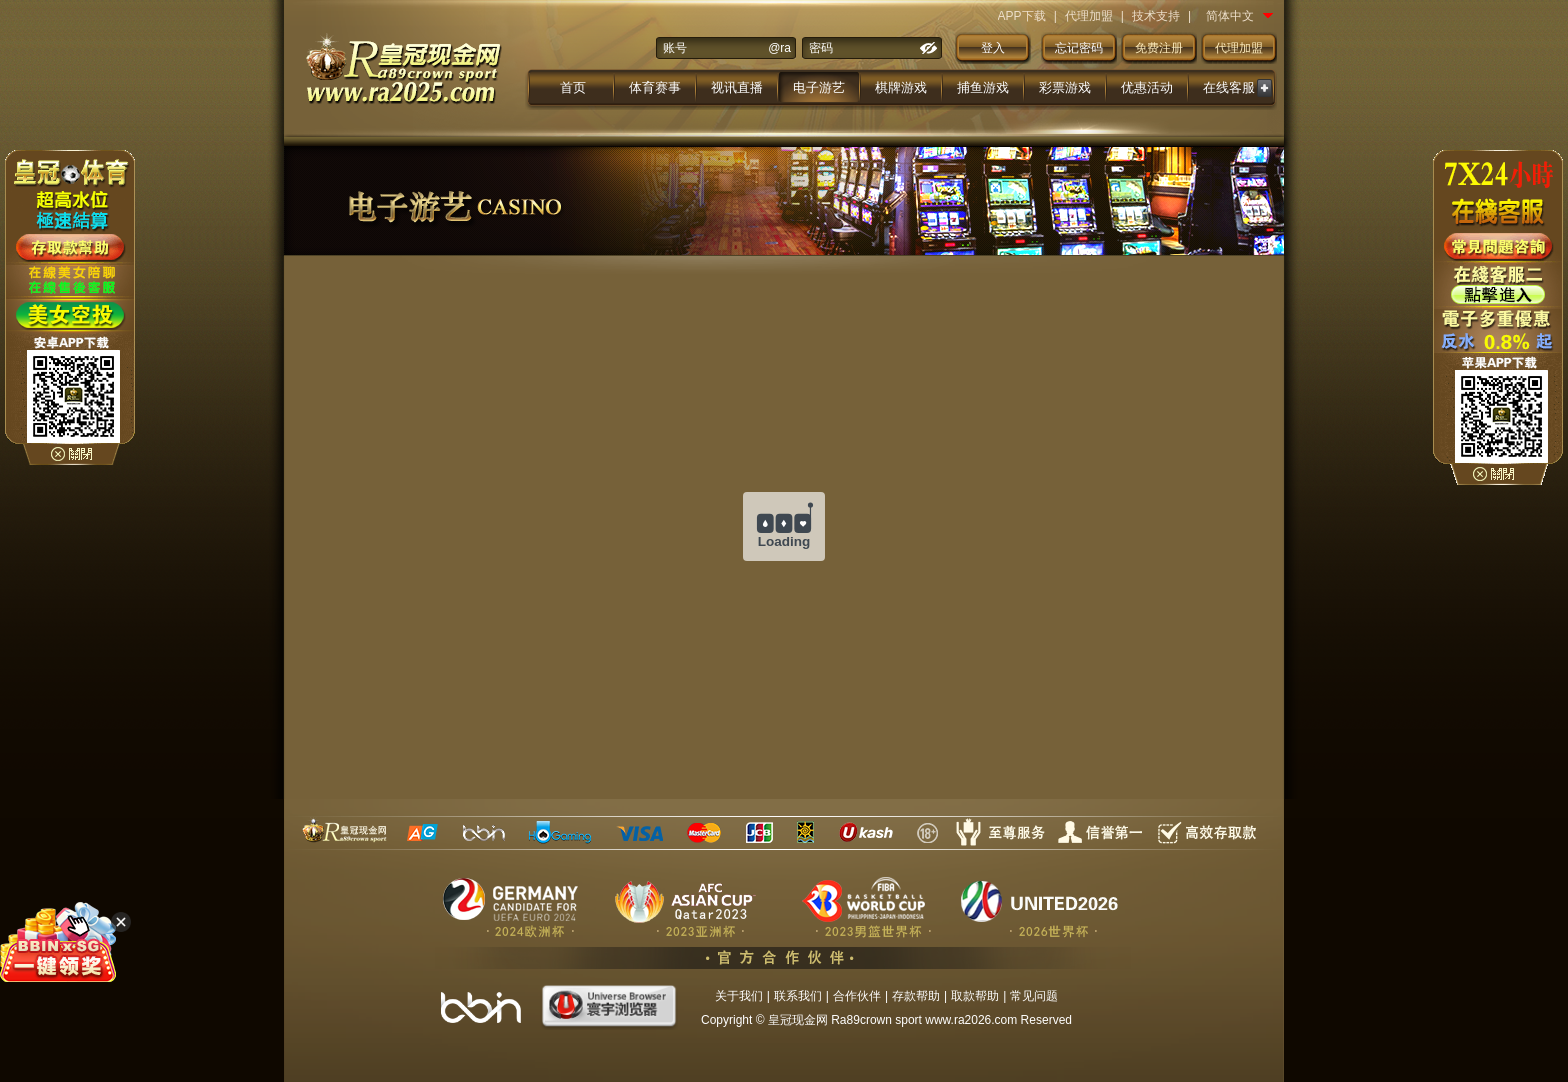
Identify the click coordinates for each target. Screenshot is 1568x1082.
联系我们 (798, 996)
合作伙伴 (857, 996)
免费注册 (1159, 48)
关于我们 (739, 996)
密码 (821, 48)
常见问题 (1034, 996)
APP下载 (1022, 16)
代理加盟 (1089, 16)
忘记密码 (1079, 48)
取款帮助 (975, 996)
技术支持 (1156, 16)
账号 (675, 48)
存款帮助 (916, 996)
